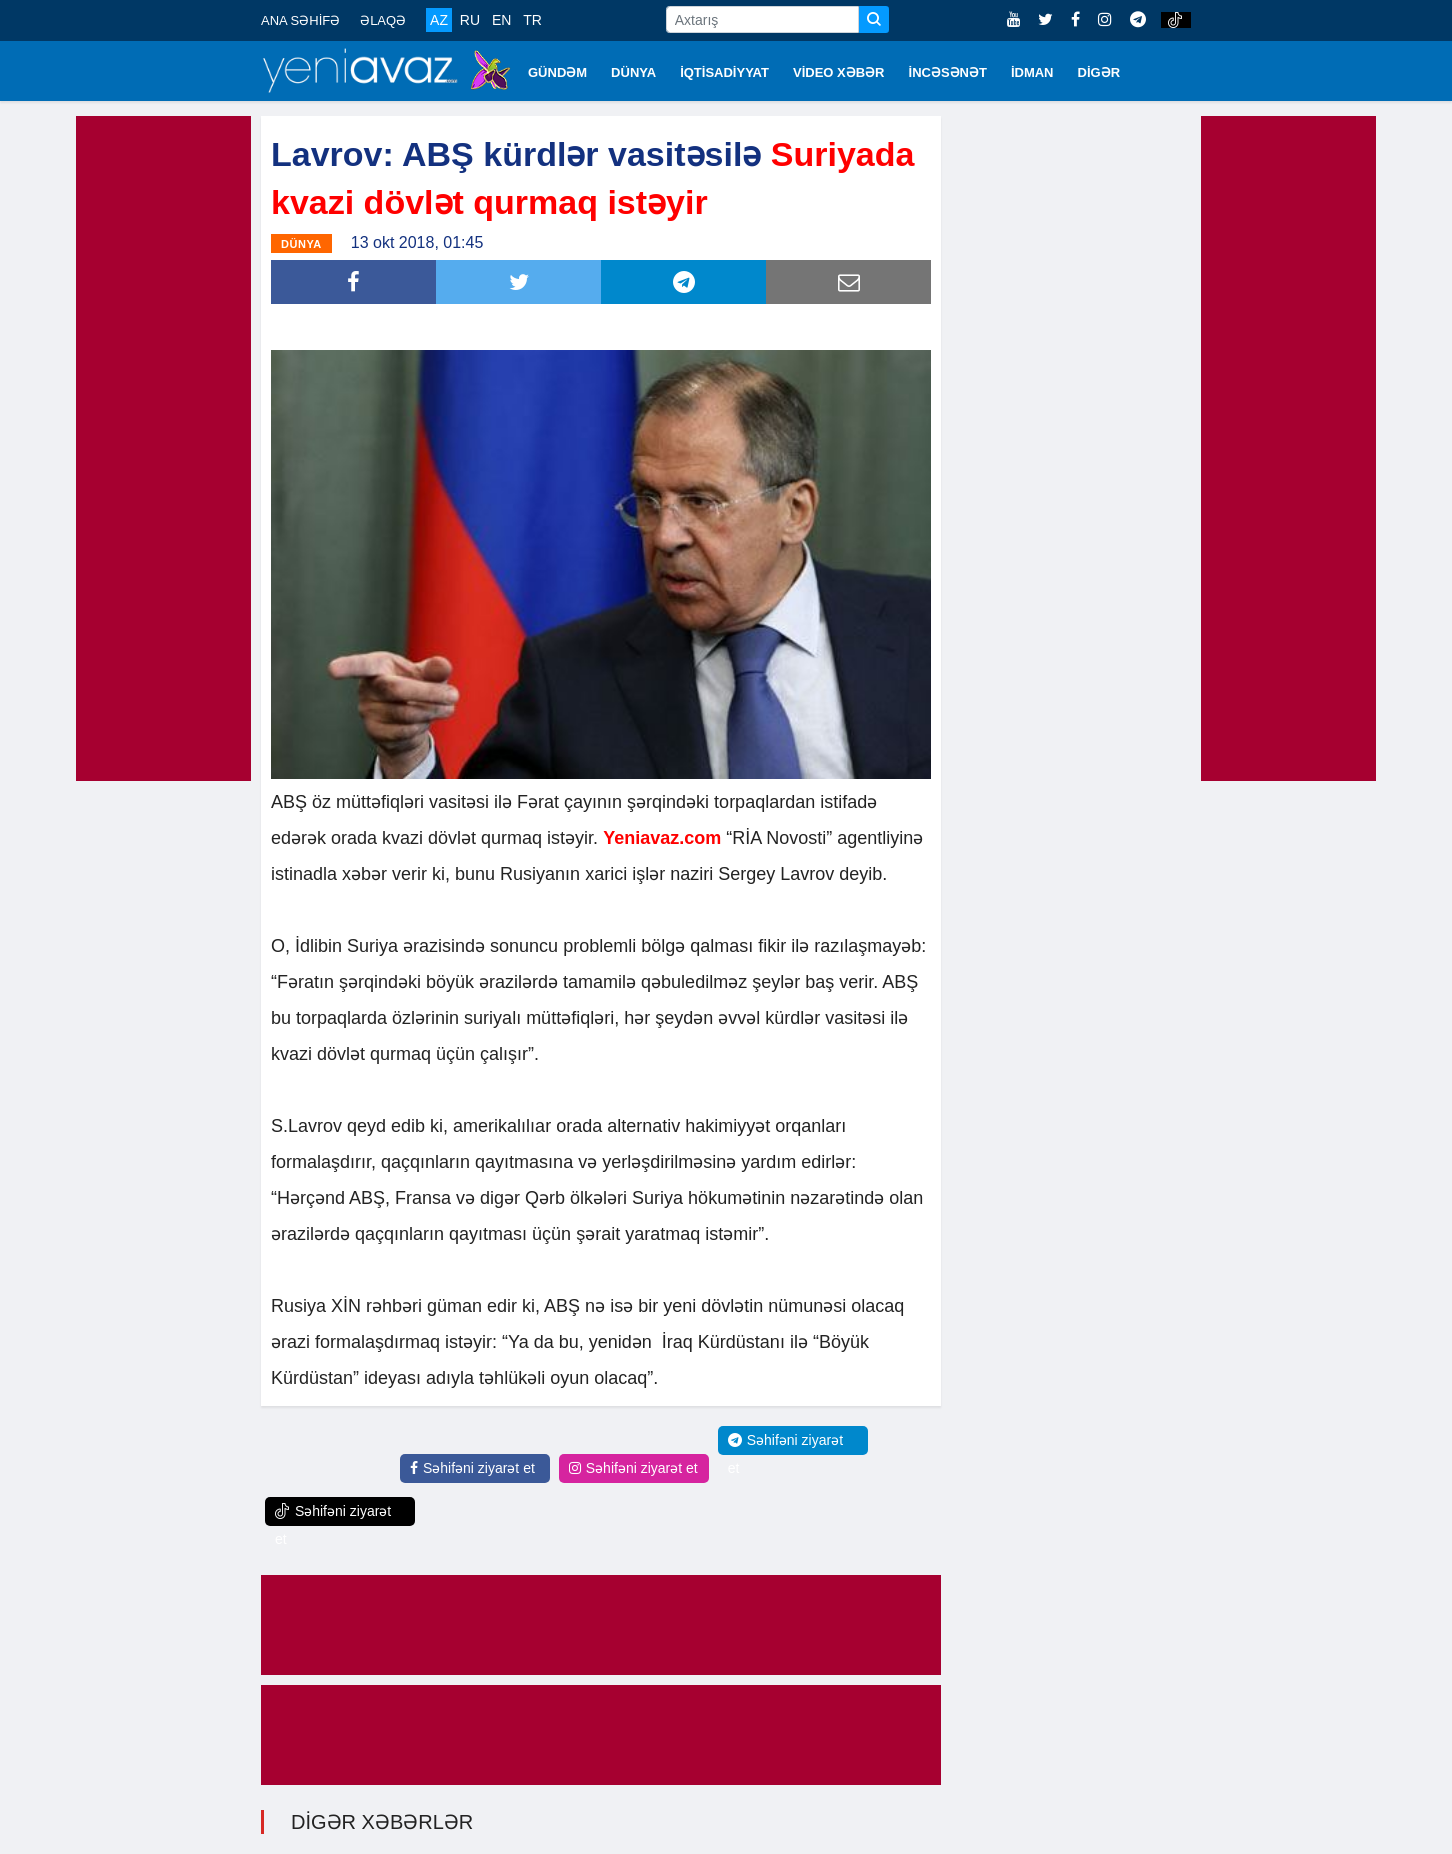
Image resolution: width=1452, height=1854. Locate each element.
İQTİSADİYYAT (724, 72)
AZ (439, 20)
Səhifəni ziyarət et (472, 1468)
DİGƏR (1099, 72)
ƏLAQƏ (383, 20)
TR (532, 20)
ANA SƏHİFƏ (300, 20)
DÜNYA (633, 72)
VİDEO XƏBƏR (839, 72)
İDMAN (1032, 72)
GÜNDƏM (557, 72)
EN (501, 20)
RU (470, 20)
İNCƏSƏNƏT (948, 72)
